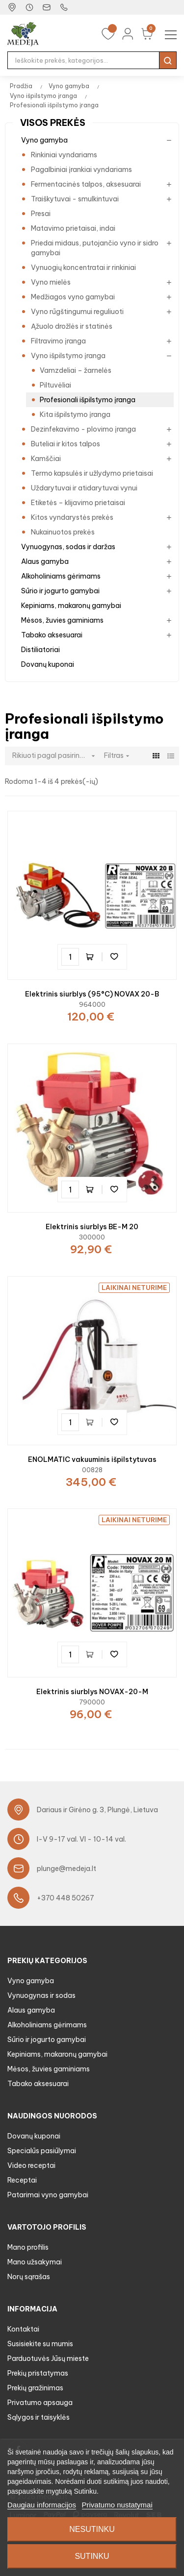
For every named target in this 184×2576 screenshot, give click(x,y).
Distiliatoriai (40, 649)
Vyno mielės (51, 282)
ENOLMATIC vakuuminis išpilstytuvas (92, 1459)
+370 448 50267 (65, 1898)
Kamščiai (46, 458)
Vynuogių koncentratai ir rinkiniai (83, 267)
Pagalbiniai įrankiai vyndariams (81, 169)
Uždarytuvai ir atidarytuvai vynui (84, 488)
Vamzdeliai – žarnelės (75, 370)
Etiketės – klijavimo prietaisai (78, 502)
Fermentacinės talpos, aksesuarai (86, 184)
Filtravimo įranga (58, 341)
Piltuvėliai (55, 385)
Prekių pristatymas (37, 2373)
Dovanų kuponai (47, 664)
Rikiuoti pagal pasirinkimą (55, 756)
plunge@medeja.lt (66, 1868)
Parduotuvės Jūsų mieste (48, 2358)
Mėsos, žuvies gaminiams (62, 620)
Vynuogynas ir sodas (41, 1995)
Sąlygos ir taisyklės (38, 2417)
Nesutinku (91, 2529)
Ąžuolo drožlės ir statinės (71, 326)
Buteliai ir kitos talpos (65, 443)
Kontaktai (23, 2329)
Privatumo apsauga (40, 2402)
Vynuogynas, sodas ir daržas (68, 546)
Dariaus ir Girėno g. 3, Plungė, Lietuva (97, 1809)
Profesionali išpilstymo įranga (87, 399)
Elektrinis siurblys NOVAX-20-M (92, 1691)
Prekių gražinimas (35, 2387)
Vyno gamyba (44, 140)
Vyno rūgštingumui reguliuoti (77, 311)
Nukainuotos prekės (63, 532)
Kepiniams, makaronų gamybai (71, 605)
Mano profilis (28, 2247)
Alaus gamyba (45, 561)
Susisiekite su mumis (40, 2343)
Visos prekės (52, 122)
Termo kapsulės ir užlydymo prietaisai (92, 473)
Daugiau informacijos (41, 2505)
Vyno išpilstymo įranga (68, 355)
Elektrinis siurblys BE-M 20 (92, 1226)
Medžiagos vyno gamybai (73, 296)
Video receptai (31, 2165)
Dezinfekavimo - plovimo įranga (83, 429)
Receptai (22, 2180)
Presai (41, 213)
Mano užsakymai (34, 2262)
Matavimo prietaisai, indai (73, 228)
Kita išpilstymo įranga (75, 414)
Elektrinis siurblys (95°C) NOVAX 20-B (92, 994)
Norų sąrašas (28, 2276)
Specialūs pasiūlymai (41, 2150)
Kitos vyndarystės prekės (72, 517)
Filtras (117, 755)
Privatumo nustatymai (117, 2505)
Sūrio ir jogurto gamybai (60, 590)
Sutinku (92, 2556)
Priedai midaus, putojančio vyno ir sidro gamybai (94, 248)
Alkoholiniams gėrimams (61, 576)
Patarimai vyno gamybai (47, 2194)
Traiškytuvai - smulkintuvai (75, 198)
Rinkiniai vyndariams (64, 154)
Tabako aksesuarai (51, 635)
